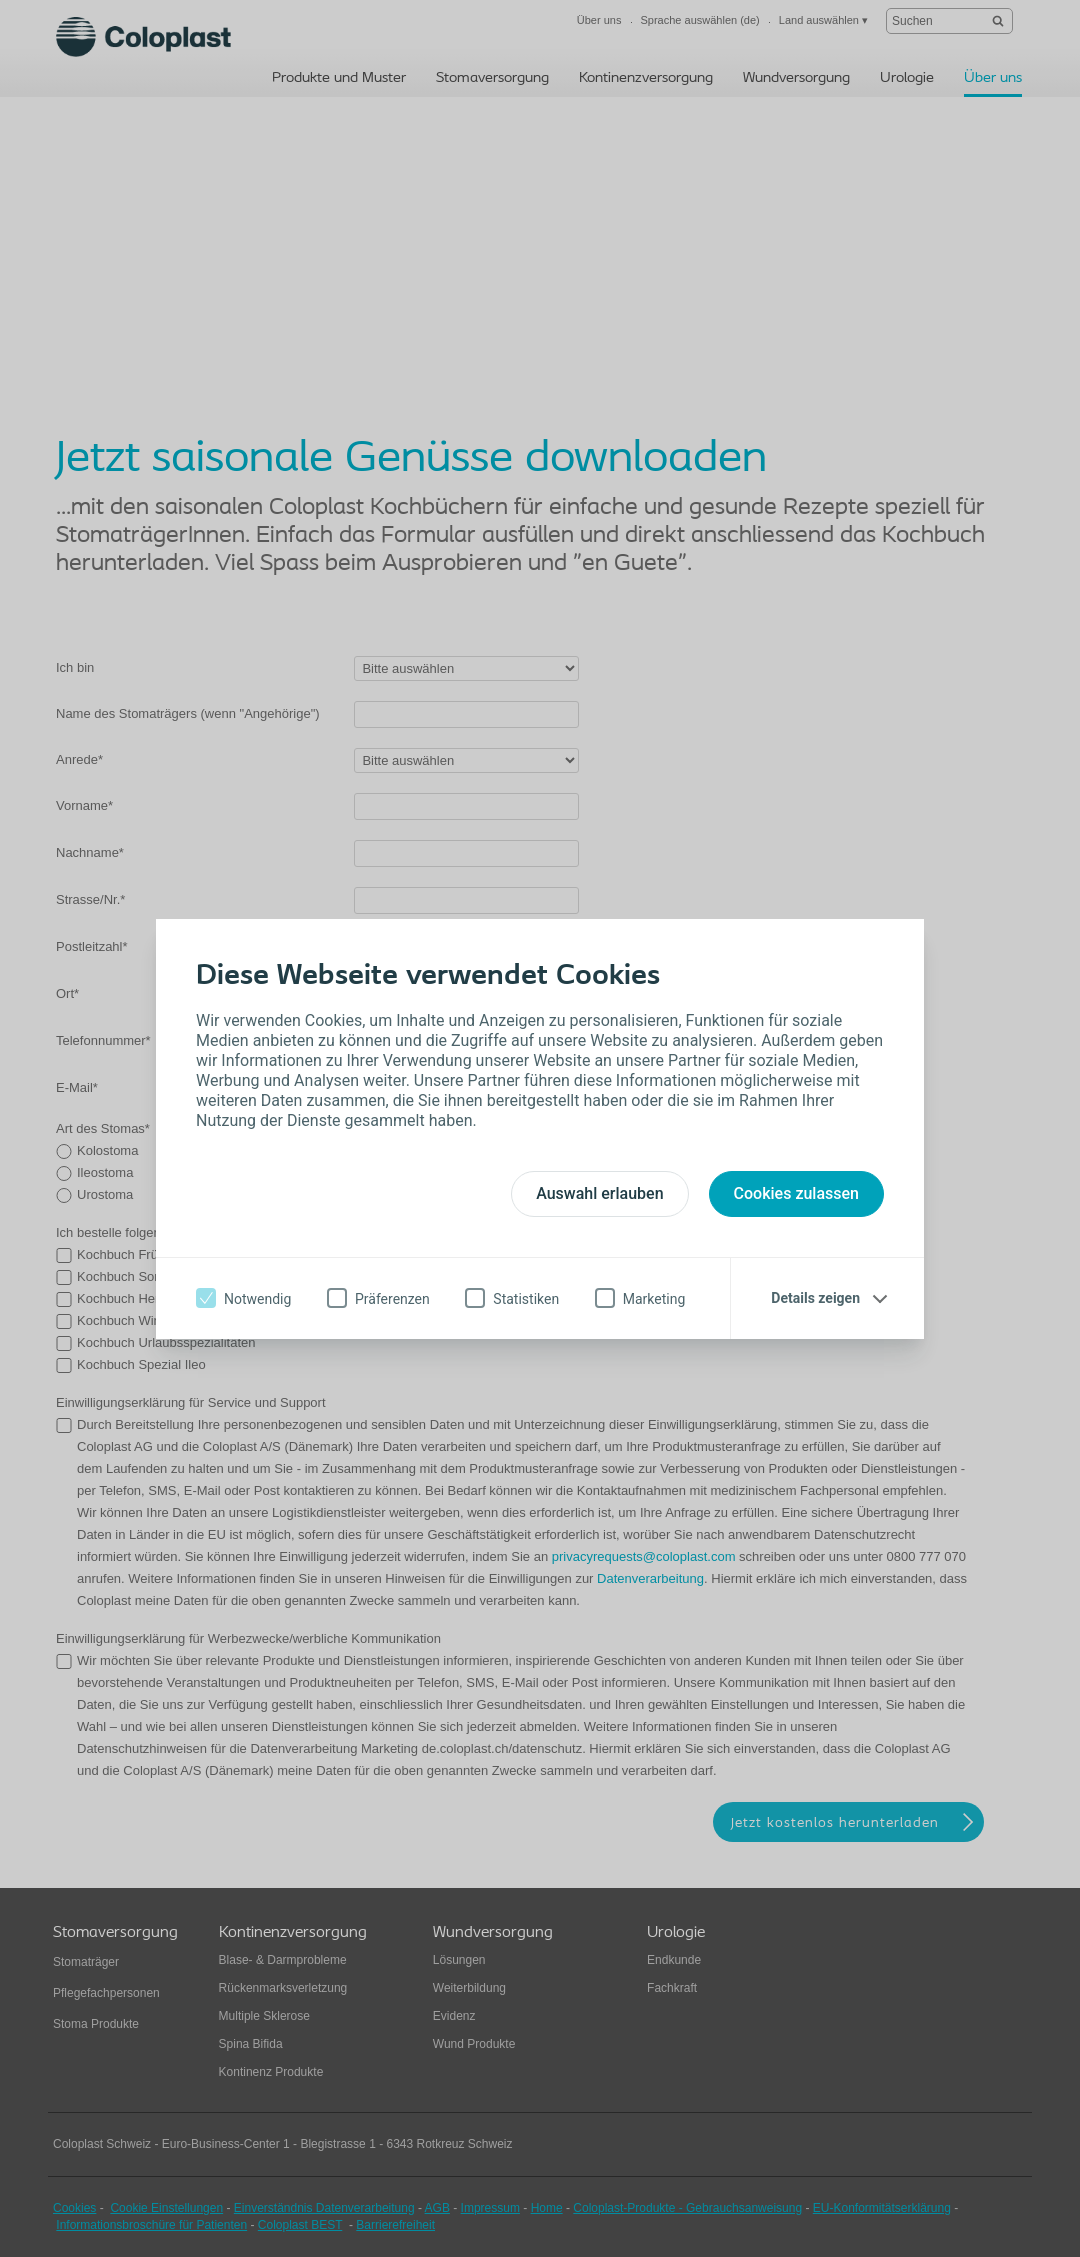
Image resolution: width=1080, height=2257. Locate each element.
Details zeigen (815, 1298)
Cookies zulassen (796, 1193)
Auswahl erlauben (599, 1193)
